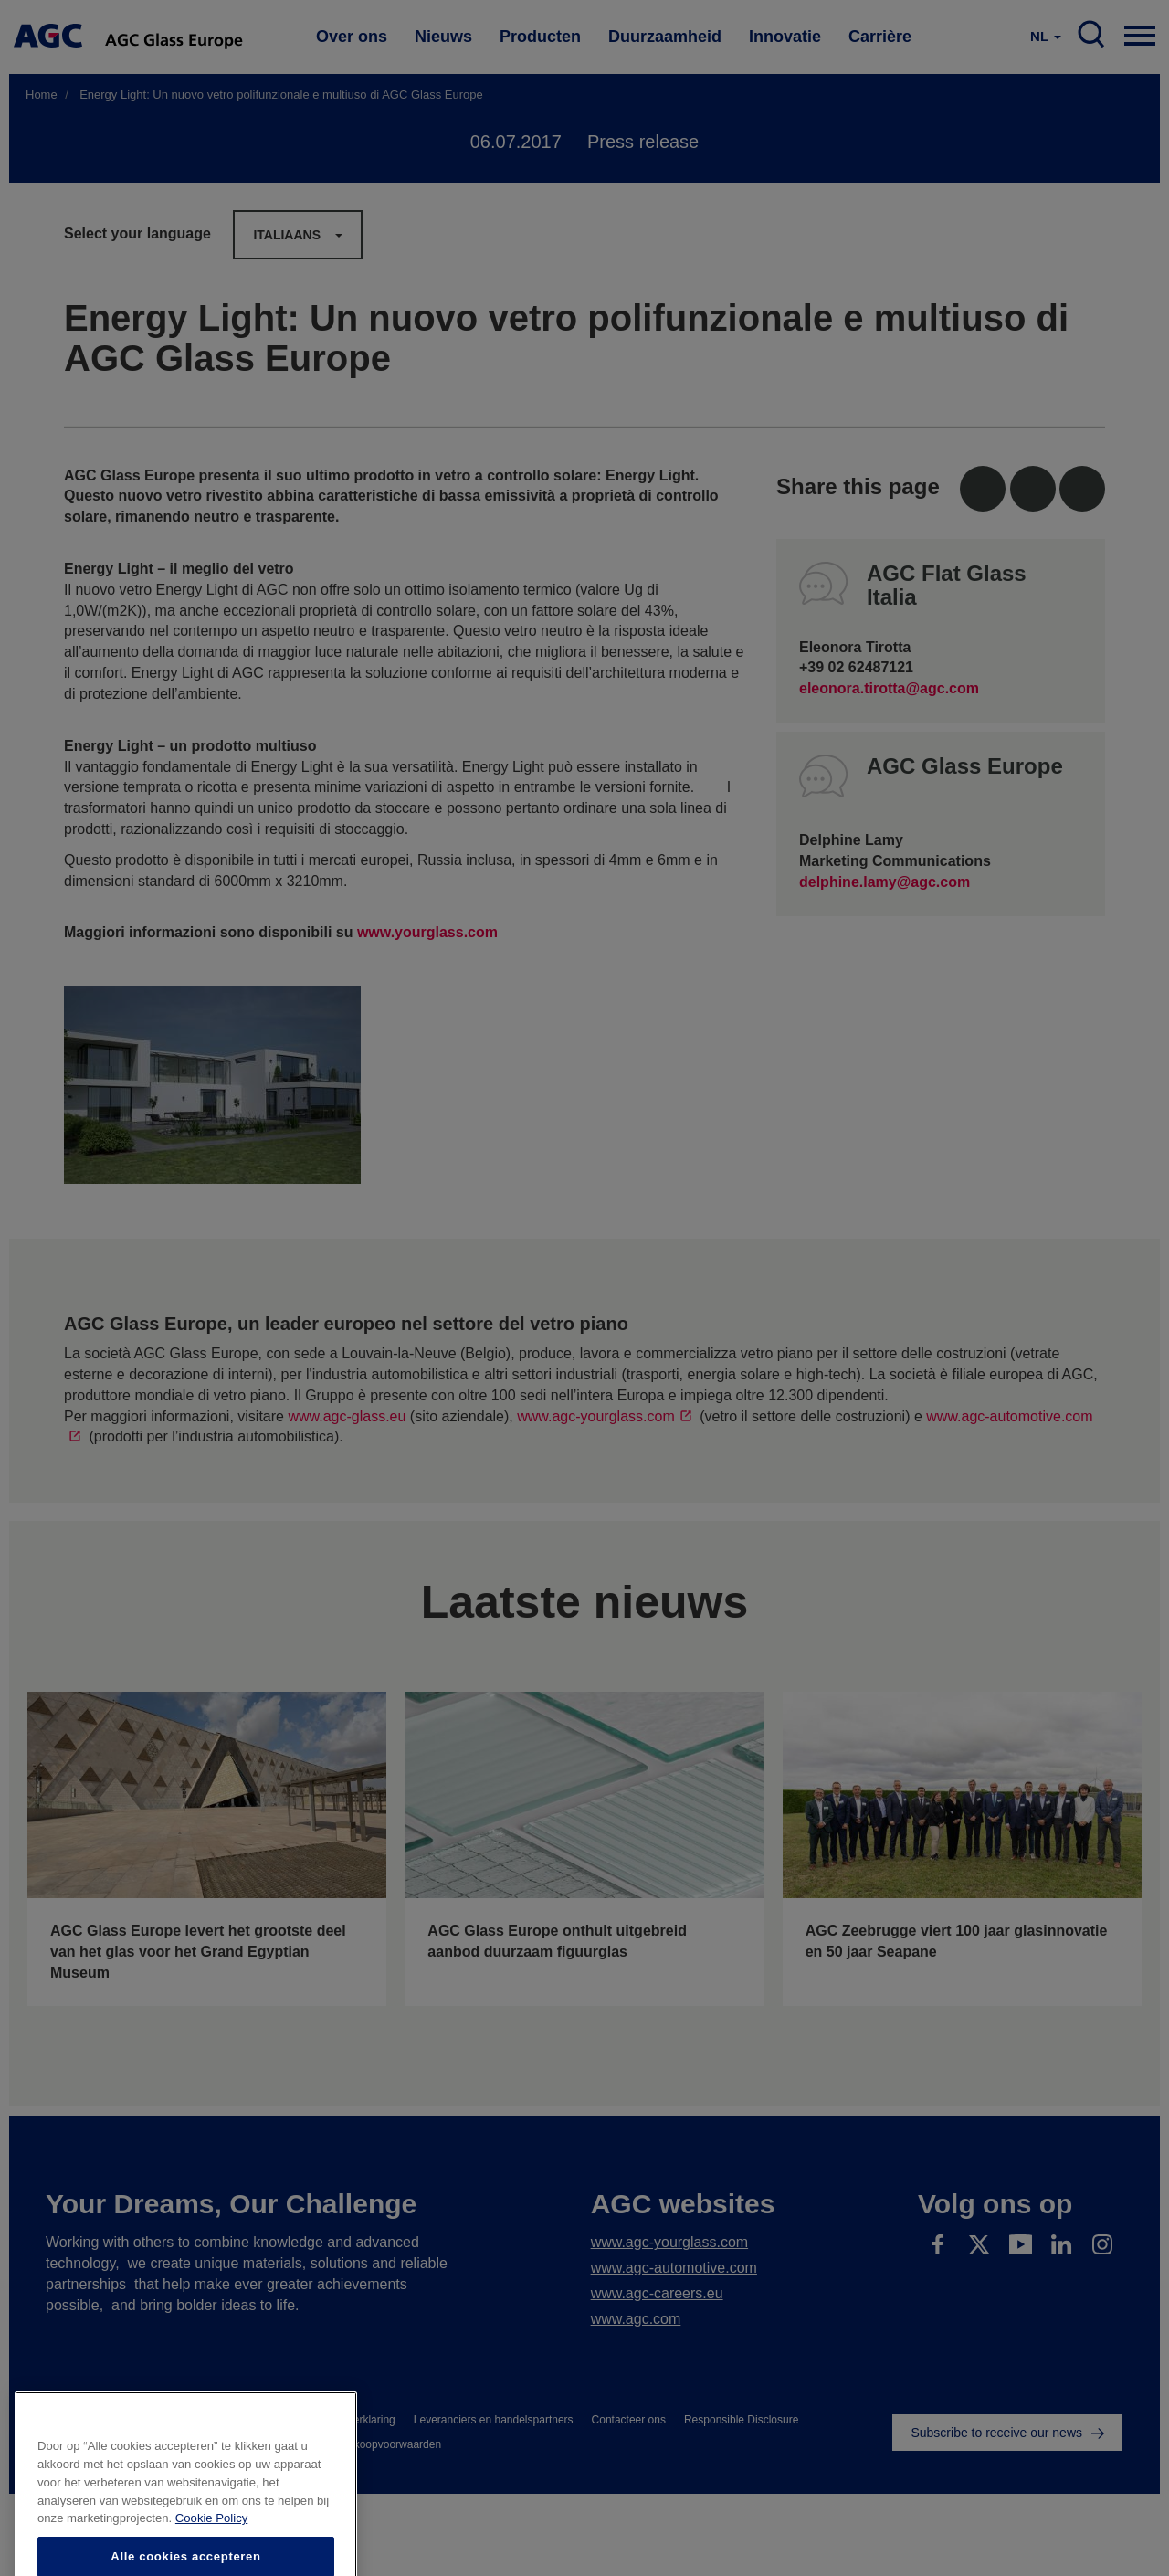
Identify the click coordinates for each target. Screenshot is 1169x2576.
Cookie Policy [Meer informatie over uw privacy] (211, 2555)
